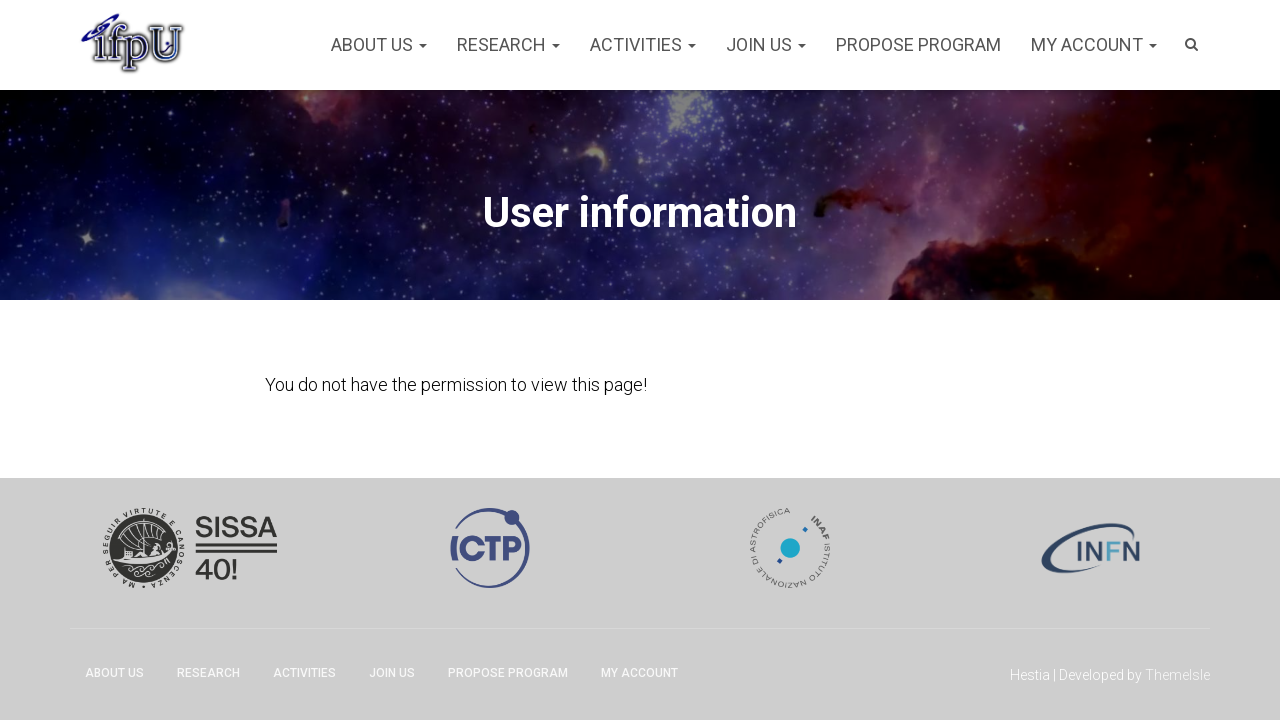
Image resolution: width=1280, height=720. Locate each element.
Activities (643, 44)
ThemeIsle (1177, 675)
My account (1094, 44)
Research (508, 44)
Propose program (918, 44)
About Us (379, 44)
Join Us (766, 44)
